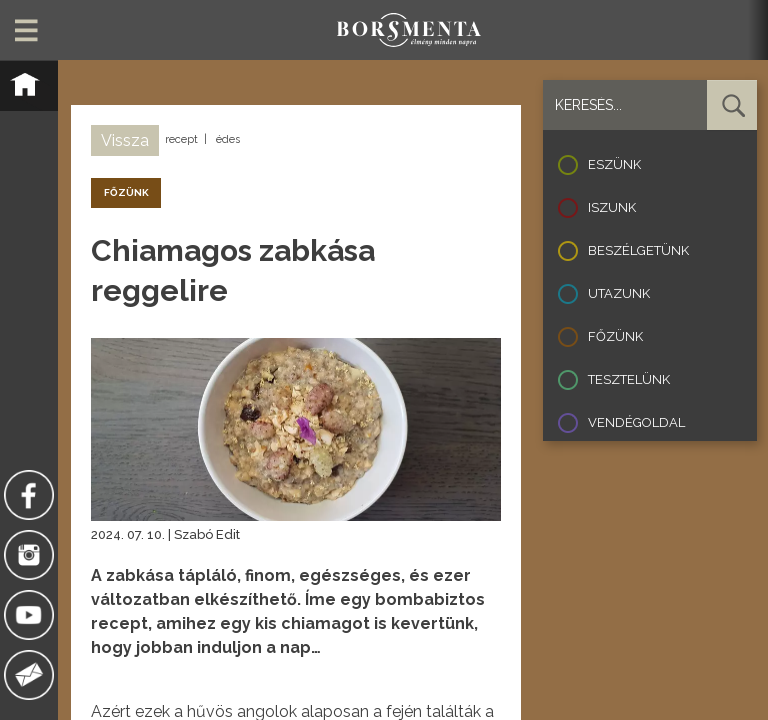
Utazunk (619, 293)
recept (181, 139)
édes (228, 139)
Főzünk (615, 336)
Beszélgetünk (638, 250)
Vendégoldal (636, 422)
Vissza (125, 140)
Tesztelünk (629, 379)
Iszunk (612, 207)
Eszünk (614, 164)
